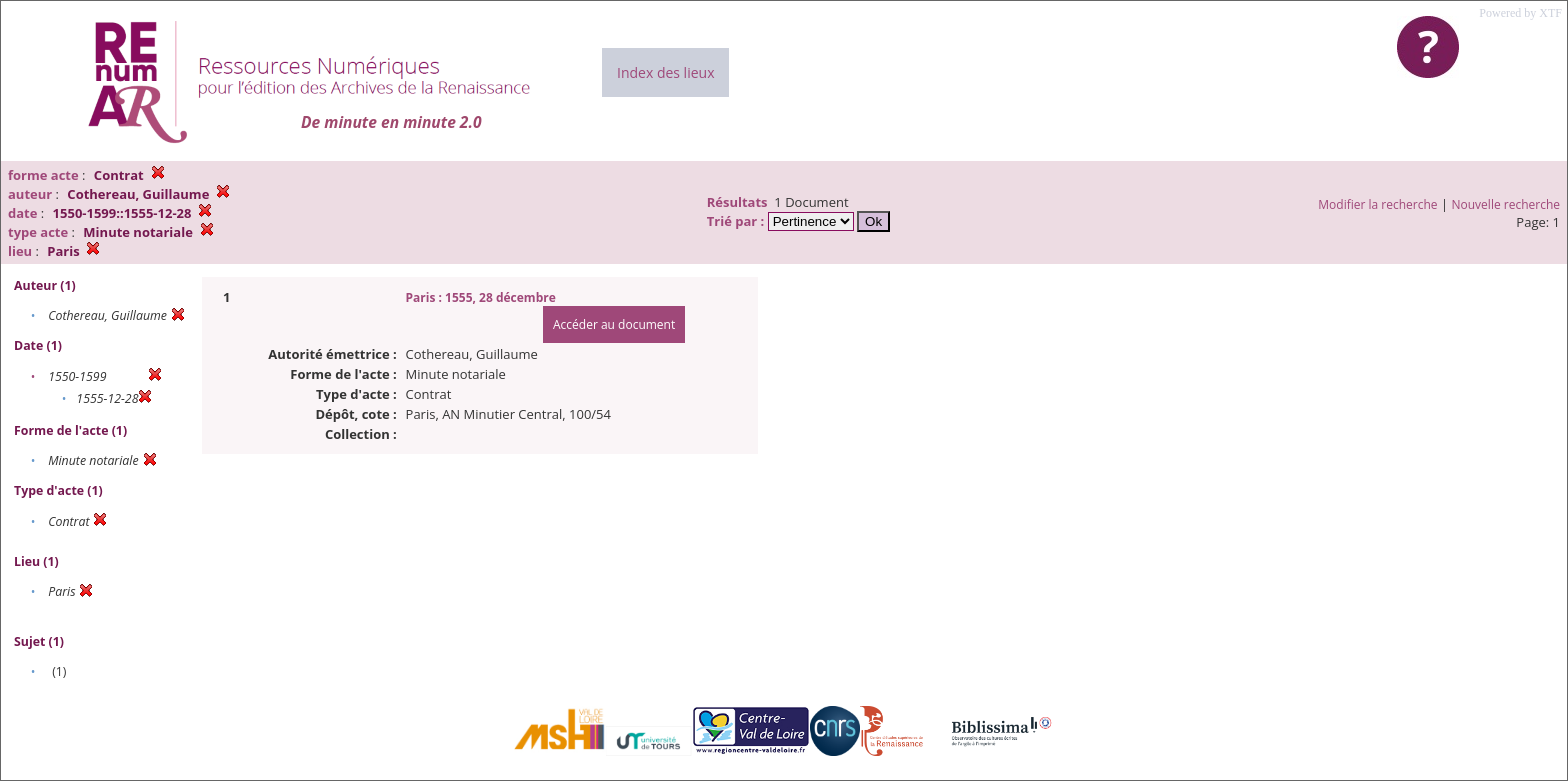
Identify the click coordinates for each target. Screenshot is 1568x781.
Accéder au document (614, 324)
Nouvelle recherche (1506, 204)
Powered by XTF (1520, 13)
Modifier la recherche (1377, 204)
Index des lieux (665, 72)
